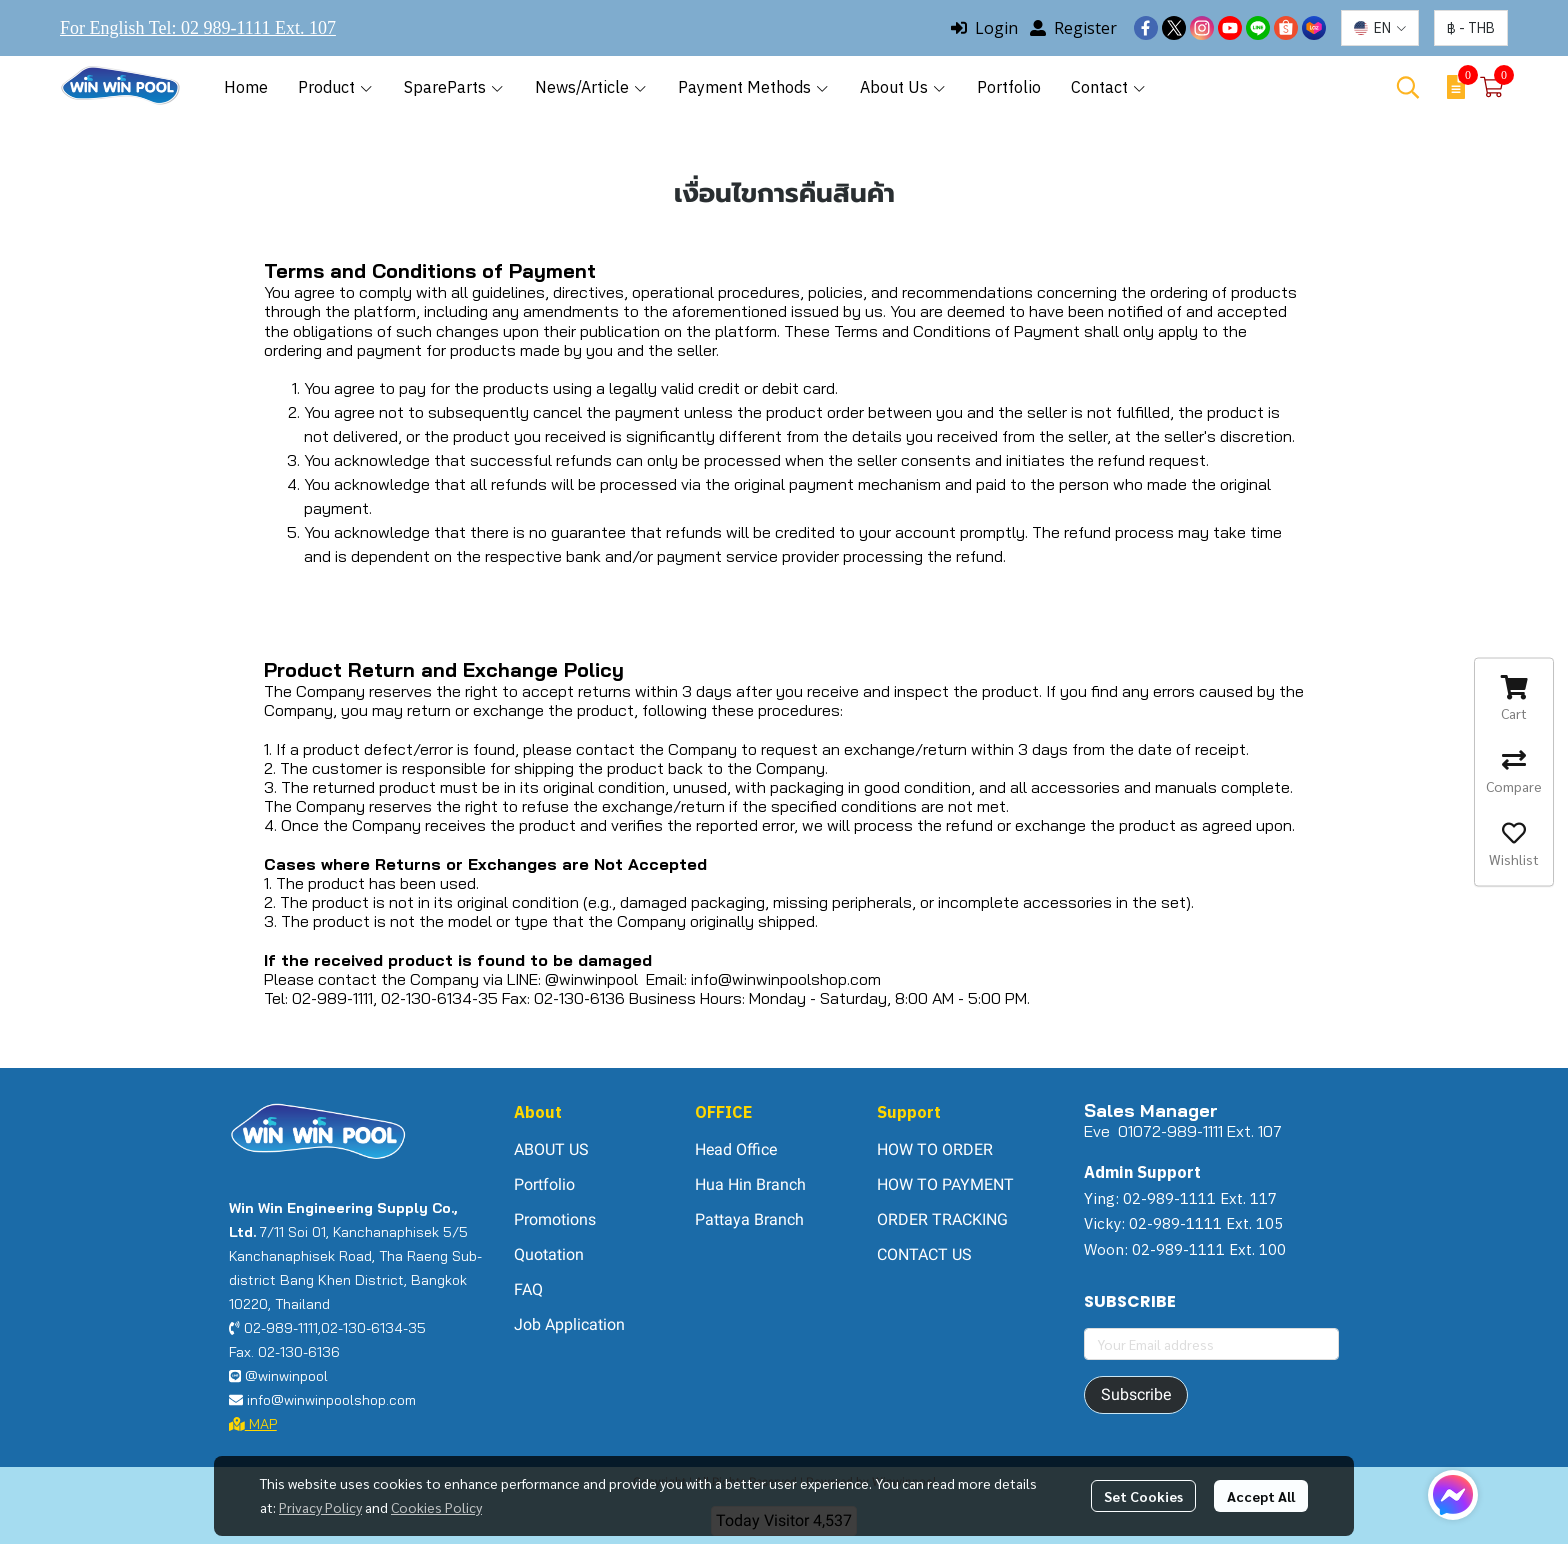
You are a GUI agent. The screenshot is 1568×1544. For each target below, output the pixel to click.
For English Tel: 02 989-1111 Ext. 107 (198, 28)
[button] (1380, 28)
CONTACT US (924, 1254)
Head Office (736, 1149)
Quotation (549, 1254)
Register (1073, 28)
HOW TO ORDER (935, 1149)
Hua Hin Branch (750, 1184)
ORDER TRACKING (942, 1219)
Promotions (555, 1219)
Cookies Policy (436, 1507)
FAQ (528, 1289)
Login (984, 28)
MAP (253, 1424)
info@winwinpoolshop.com (786, 979)
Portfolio (544, 1184)
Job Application (569, 1324)
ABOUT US (551, 1149)
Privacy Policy (320, 1507)
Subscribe (1136, 1394)
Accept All (1261, 1496)
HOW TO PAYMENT (945, 1184)
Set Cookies (1143, 1496)
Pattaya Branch (749, 1219)
